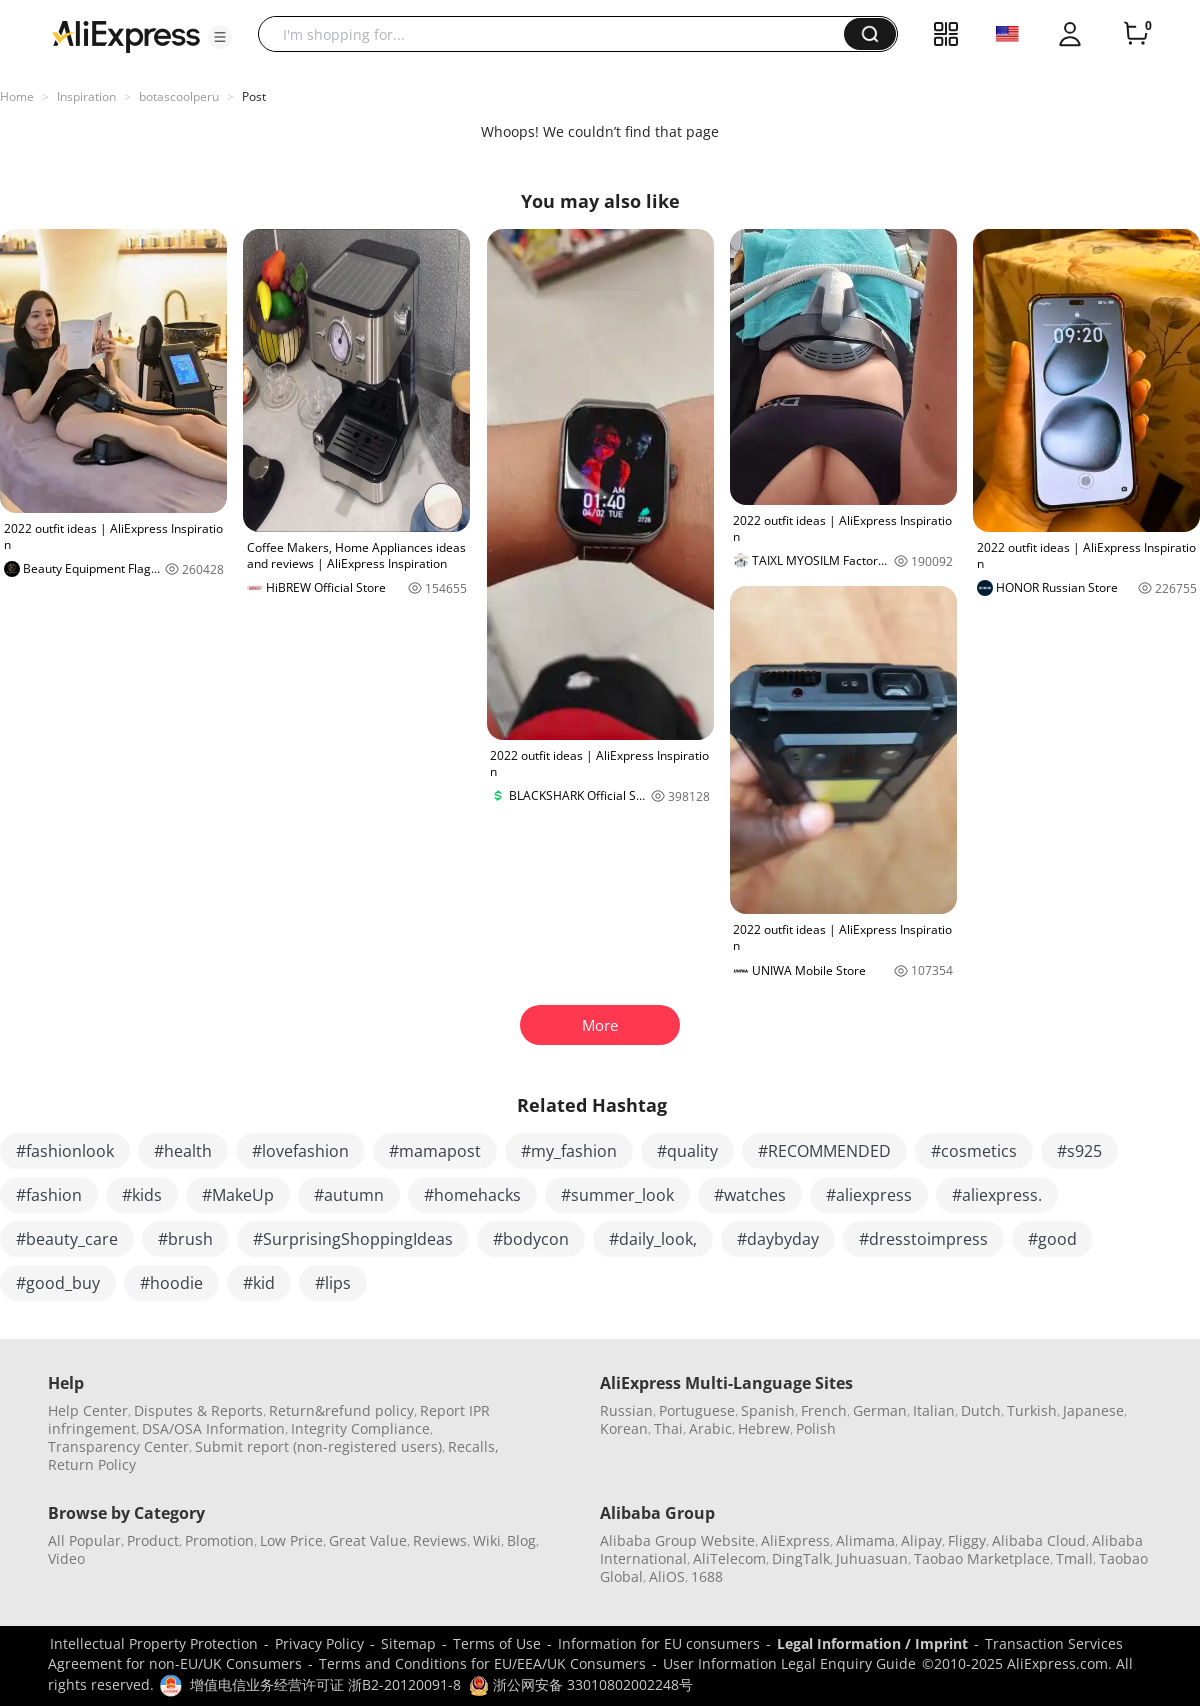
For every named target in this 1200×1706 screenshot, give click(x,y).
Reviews (440, 1540)
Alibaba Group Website (677, 1540)
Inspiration (86, 96)
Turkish (1032, 1410)
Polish (816, 1428)
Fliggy (967, 1540)
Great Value (368, 1540)
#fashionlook (65, 1151)
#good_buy (58, 1283)
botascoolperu (179, 96)
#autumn (349, 1195)
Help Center (88, 1410)
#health (183, 1151)
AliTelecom (729, 1558)
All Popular (84, 1540)
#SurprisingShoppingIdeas (353, 1239)
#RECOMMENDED (824, 1151)
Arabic (710, 1428)
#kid (259, 1283)
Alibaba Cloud (1039, 1540)
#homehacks (472, 1195)
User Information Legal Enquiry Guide (789, 1663)
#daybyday (778, 1239)
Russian (626, 1410)
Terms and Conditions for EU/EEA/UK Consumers (482, 1663)
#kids (142, 1195)
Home (17, 96)
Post (254, 96)
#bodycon (531, 1239)
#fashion (49, 1195)
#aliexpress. (997, 1195)
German (880, 1410)
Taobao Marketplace (982, 1558)
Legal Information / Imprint (872, 1643)
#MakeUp (238, 1195)
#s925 (1079, 1151)
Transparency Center (118, 1446)
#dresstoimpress (923, 1239)
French (824, 1410)
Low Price (291, 1540)
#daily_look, (653, 1239)
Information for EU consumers (659, 1643)
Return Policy (92, 1464)
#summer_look (617, 1195)
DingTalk (801, 1558)
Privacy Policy (319, 1643)
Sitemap (408, 1643)
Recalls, (473, 1446)
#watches (750, 1195)
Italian (934, 1410)
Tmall (1074, 1558)
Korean (624, 1428)
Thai (668, 1428)
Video (66, 1558)
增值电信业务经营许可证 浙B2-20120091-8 (325, 1684)
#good (1052, 1239)
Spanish (768, 1410)
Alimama (865, 1540)
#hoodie (171, 1283)
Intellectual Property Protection (154, 1643)
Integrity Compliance (360, 1428)
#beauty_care (67, 1239)
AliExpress (795, 1540)
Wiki (487, 1540)
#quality (687, 1151)
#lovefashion (300, 1151)
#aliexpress (869, 1195)
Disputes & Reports (198, 1410)
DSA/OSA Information (213, 1428)
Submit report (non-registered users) (318, 1446)
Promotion (219, 1540)
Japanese (1093, 1410)
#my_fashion (569, 1151)
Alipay (921, 1540)
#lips (333, 1283)
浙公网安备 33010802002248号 (581, 1684)
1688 (707, 1576)
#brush (185, 1239)
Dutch (981, 1410)
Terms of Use (497, 1643)
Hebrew (764, 1428)
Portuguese (697, 1410)
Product (153, 1540)
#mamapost (435, 1151)
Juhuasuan (872, 1558)
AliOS (667, 1576)
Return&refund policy (341, 1410)
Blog (521, 1540)
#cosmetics (974, 1151)
